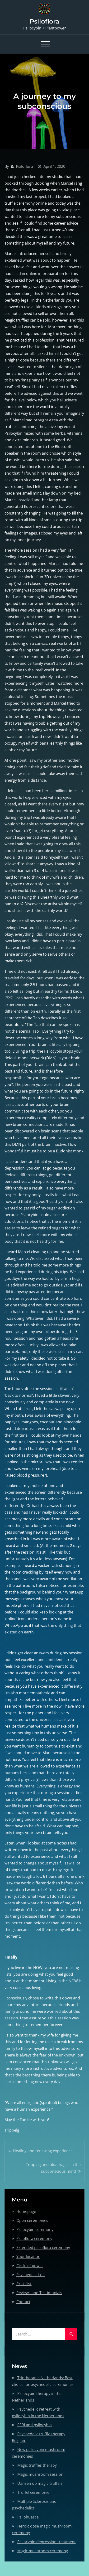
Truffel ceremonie (33, 2492)
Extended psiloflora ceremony (43, 2247)
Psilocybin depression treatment (46, 2541)
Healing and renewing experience (43, 2150)
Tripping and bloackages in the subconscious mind (53, 2168)
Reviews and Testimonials (39, 2292)
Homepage (26, 2211)
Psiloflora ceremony (34, 2238)
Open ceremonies (32, 2220)
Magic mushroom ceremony (42, 2550)
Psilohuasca (28, 2517)
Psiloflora (44, 21)
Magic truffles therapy (37, 2465)
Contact (23, 2301)
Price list (24, 2283)
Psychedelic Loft (30, 2274)
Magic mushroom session (40, 2474)
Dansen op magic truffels (39, 2483)
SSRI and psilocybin (34, 2424)
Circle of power (29, 2265)
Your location (28, 2256)
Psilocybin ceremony (34, 2229)
